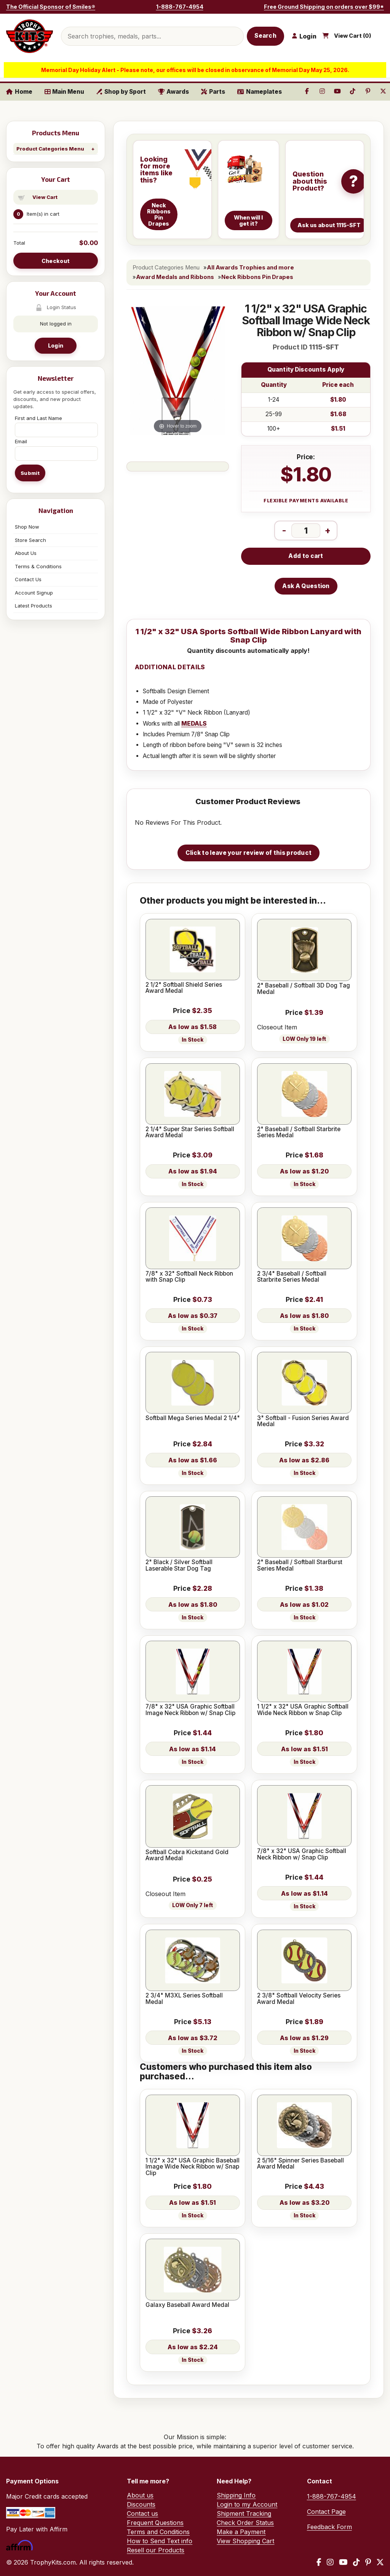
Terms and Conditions (158, 2532)
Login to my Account (247, 2504)
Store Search (30, 540)
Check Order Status (245, 2522)
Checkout (56, 261)
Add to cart (305, 555)
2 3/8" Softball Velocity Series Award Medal (298, 1999)
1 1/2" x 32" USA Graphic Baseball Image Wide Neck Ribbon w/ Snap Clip (192, 2167)
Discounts (141, 2504)
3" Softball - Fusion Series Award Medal (303, 1421)
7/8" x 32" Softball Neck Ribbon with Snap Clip (189, 1277)
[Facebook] (318, 2562)
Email (21, 441)
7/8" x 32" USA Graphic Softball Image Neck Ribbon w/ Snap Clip (190, 1710)
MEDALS (194, 723)
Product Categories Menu (50, 149)
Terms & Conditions (38, 566)
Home (19, 91)
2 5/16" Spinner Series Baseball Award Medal (300, 2164)
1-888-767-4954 (179, 6)
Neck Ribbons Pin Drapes (257, 277)
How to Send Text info (159, 2541)
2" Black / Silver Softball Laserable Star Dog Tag (179, 1565)
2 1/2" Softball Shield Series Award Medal (183, 988)
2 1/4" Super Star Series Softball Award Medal (189, 1132)
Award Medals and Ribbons (175, 277)
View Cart (45, 197)
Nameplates (259, 91)
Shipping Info (236, 2495)
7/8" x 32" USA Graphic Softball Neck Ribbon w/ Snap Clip (301, 1854)
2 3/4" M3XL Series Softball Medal (184, 1999)
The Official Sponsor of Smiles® (50, 6)
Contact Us (28, 579)
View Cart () (352, 35)
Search (265, 35)
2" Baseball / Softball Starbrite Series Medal (298, 1132)
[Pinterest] (368, 2562)
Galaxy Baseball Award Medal (187, 2305)
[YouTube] (343, 2562)
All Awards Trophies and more (250, 267)
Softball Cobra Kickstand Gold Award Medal (187, 1855)
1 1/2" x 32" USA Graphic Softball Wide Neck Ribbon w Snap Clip (302, 1710)
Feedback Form (329, 2527)
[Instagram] (330, 2562)
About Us (26, 553)
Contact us (142, 2513)
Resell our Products (155, 2550)
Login (55, 345)
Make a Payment (241, 2532)
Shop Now (27, 527)
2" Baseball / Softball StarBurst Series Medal (299, 1565)
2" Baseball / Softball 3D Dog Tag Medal (303, 989)
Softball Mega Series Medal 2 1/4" (192, 1418)
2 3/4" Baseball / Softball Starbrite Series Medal (291, 1277)
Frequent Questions (155, 2522)
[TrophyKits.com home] (29, 36)
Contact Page (326, 2511)
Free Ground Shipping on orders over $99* (324, 6)
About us (140, 2495)
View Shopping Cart (245, 2541)
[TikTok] (356, 2562)
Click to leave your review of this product (248, 852)
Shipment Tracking (244, 2513)
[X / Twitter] (380, 2562)
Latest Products (33, 606)
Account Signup (34, 593)
